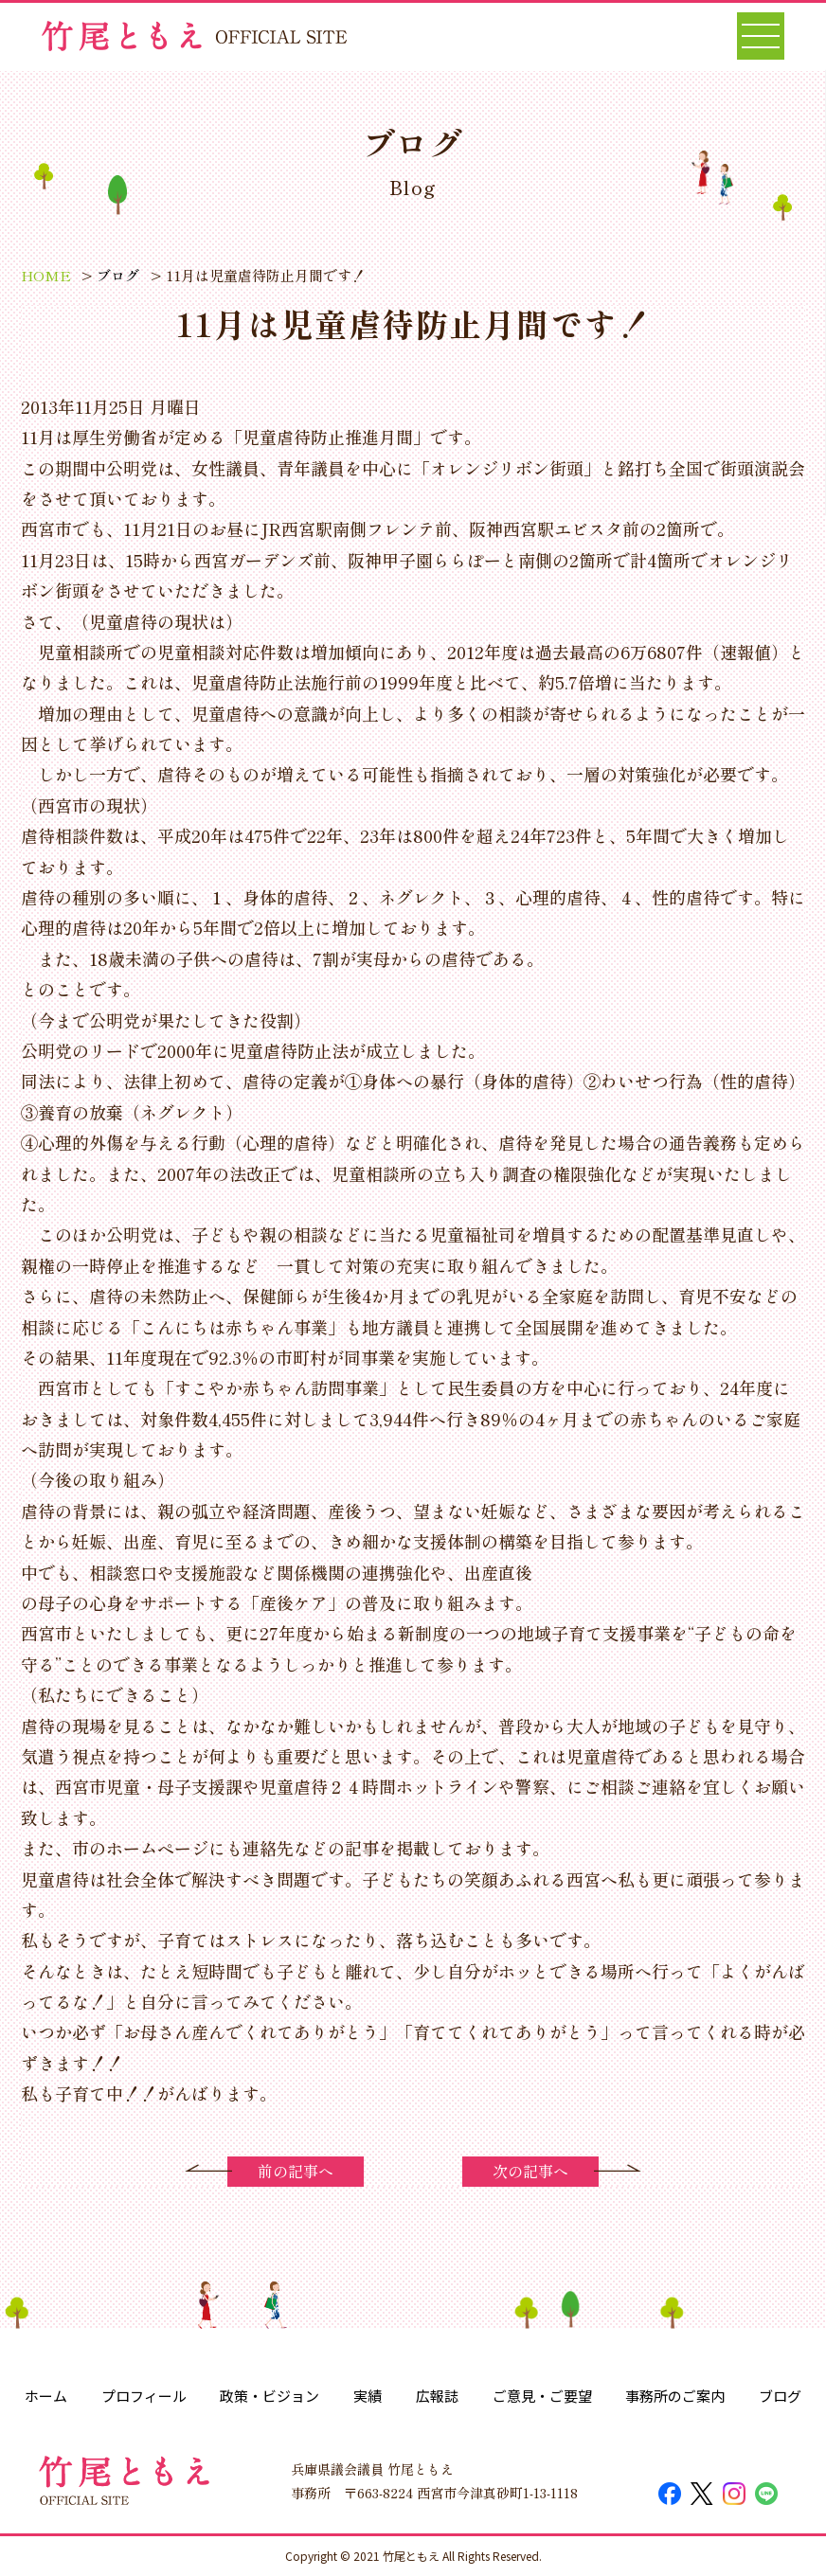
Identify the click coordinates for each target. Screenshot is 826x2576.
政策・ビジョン (269, 2396)
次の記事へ (530, 2170)
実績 (367, 2396)
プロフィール (144, 2396)
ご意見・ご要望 (542, 2396)
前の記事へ (295, 2170)
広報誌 (437, 2396)
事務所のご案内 (675, 2396)
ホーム (46, 2396)
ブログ (780, 2396)
